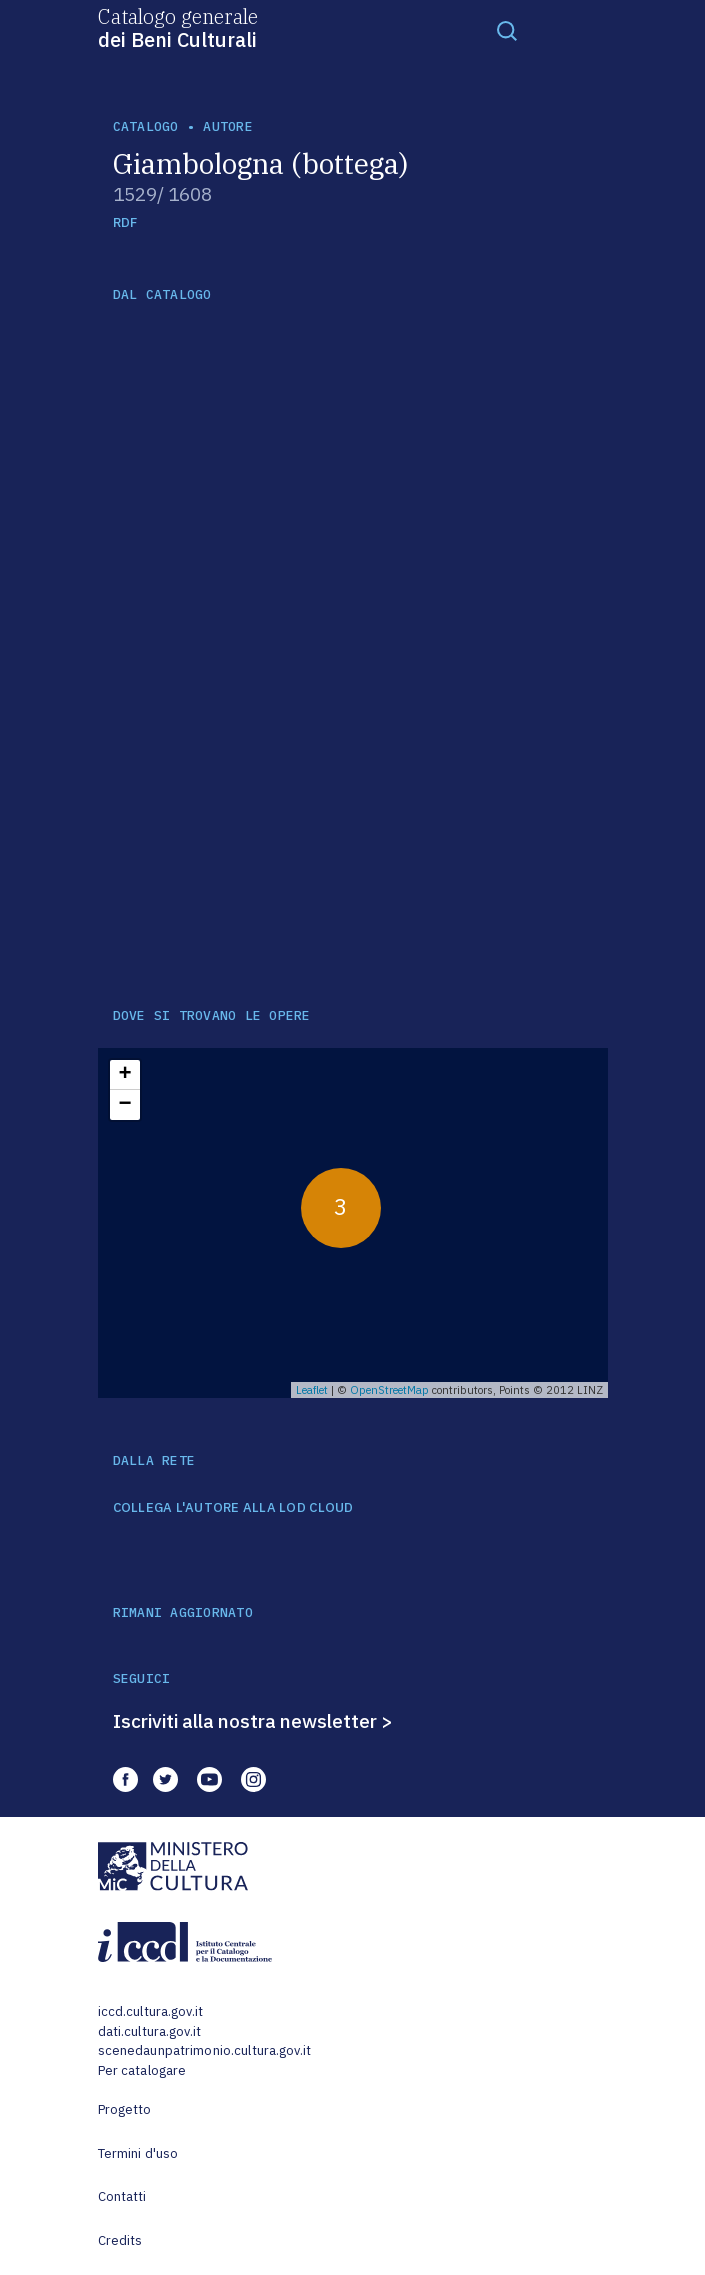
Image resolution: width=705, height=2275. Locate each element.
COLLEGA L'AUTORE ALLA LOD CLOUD (233, 1508)
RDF (125, 222)
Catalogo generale (178, 27)
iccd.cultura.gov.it (150, 2011)
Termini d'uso (138, 2153)
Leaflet (312, 1390)
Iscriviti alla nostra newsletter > (253, 1721)
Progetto (125, 2109)
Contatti (122, 2196)
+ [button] (124, 1075)
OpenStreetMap (389, 1390)
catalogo (146, 126)
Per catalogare (142, 2070)
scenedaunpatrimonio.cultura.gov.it (204, 2050)
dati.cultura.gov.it (149, 2031)
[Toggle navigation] (507, 30)
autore (228, 126)
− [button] (124, 1105)
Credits (120, 2240)
